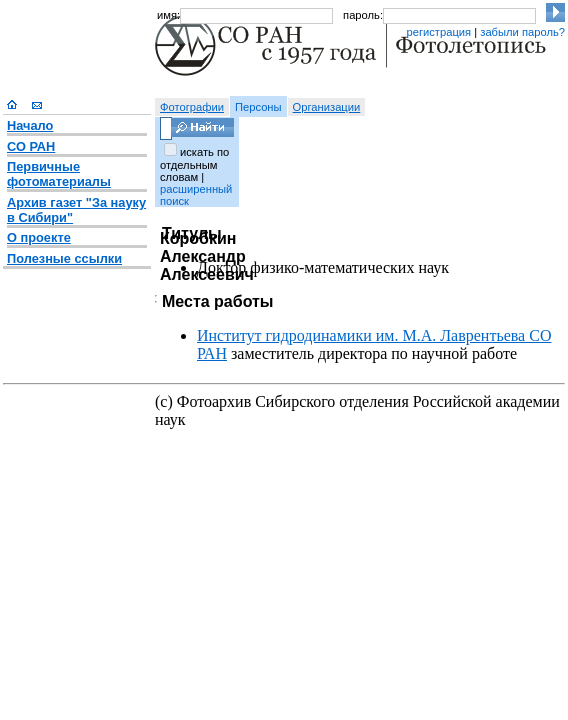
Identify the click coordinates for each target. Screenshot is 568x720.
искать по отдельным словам (194, 164)
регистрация (438, 32)
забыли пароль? (522, 32)
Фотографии (192, 107)
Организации (327, 107)
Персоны (258, 107)
